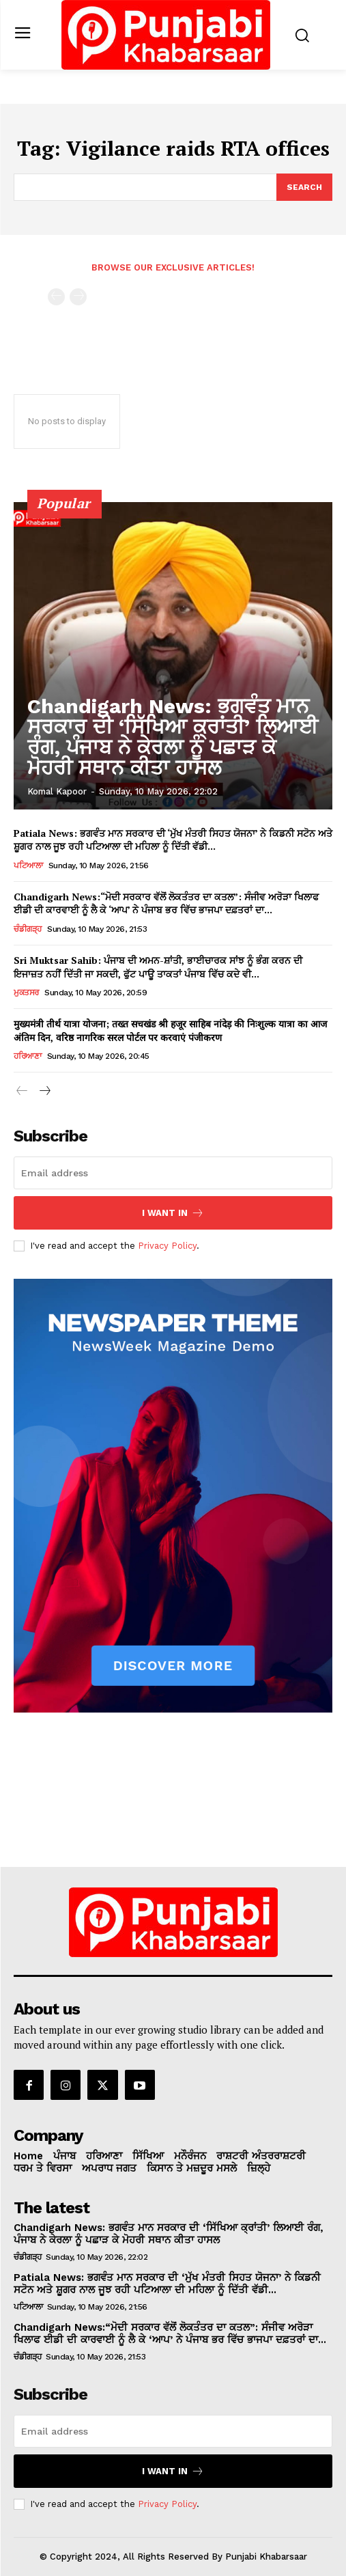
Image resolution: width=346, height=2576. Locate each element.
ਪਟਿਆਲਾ (28, 865)
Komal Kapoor (57, 791)
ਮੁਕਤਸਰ (26, 992)
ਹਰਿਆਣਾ (27, 1056)
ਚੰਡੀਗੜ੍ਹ (28, 929)
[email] (173, 1173)
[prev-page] (56, 296)
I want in (173, 1212)
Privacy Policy (167, 1246)
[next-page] (44, 1091)
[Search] (304, 187)
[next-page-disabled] (78, 296)
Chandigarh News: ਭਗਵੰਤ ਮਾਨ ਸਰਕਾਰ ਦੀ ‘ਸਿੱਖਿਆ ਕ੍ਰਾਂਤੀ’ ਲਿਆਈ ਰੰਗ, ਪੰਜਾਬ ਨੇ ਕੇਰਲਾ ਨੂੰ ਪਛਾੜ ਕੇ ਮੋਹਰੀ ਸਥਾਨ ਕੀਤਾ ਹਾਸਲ (172, 736)
